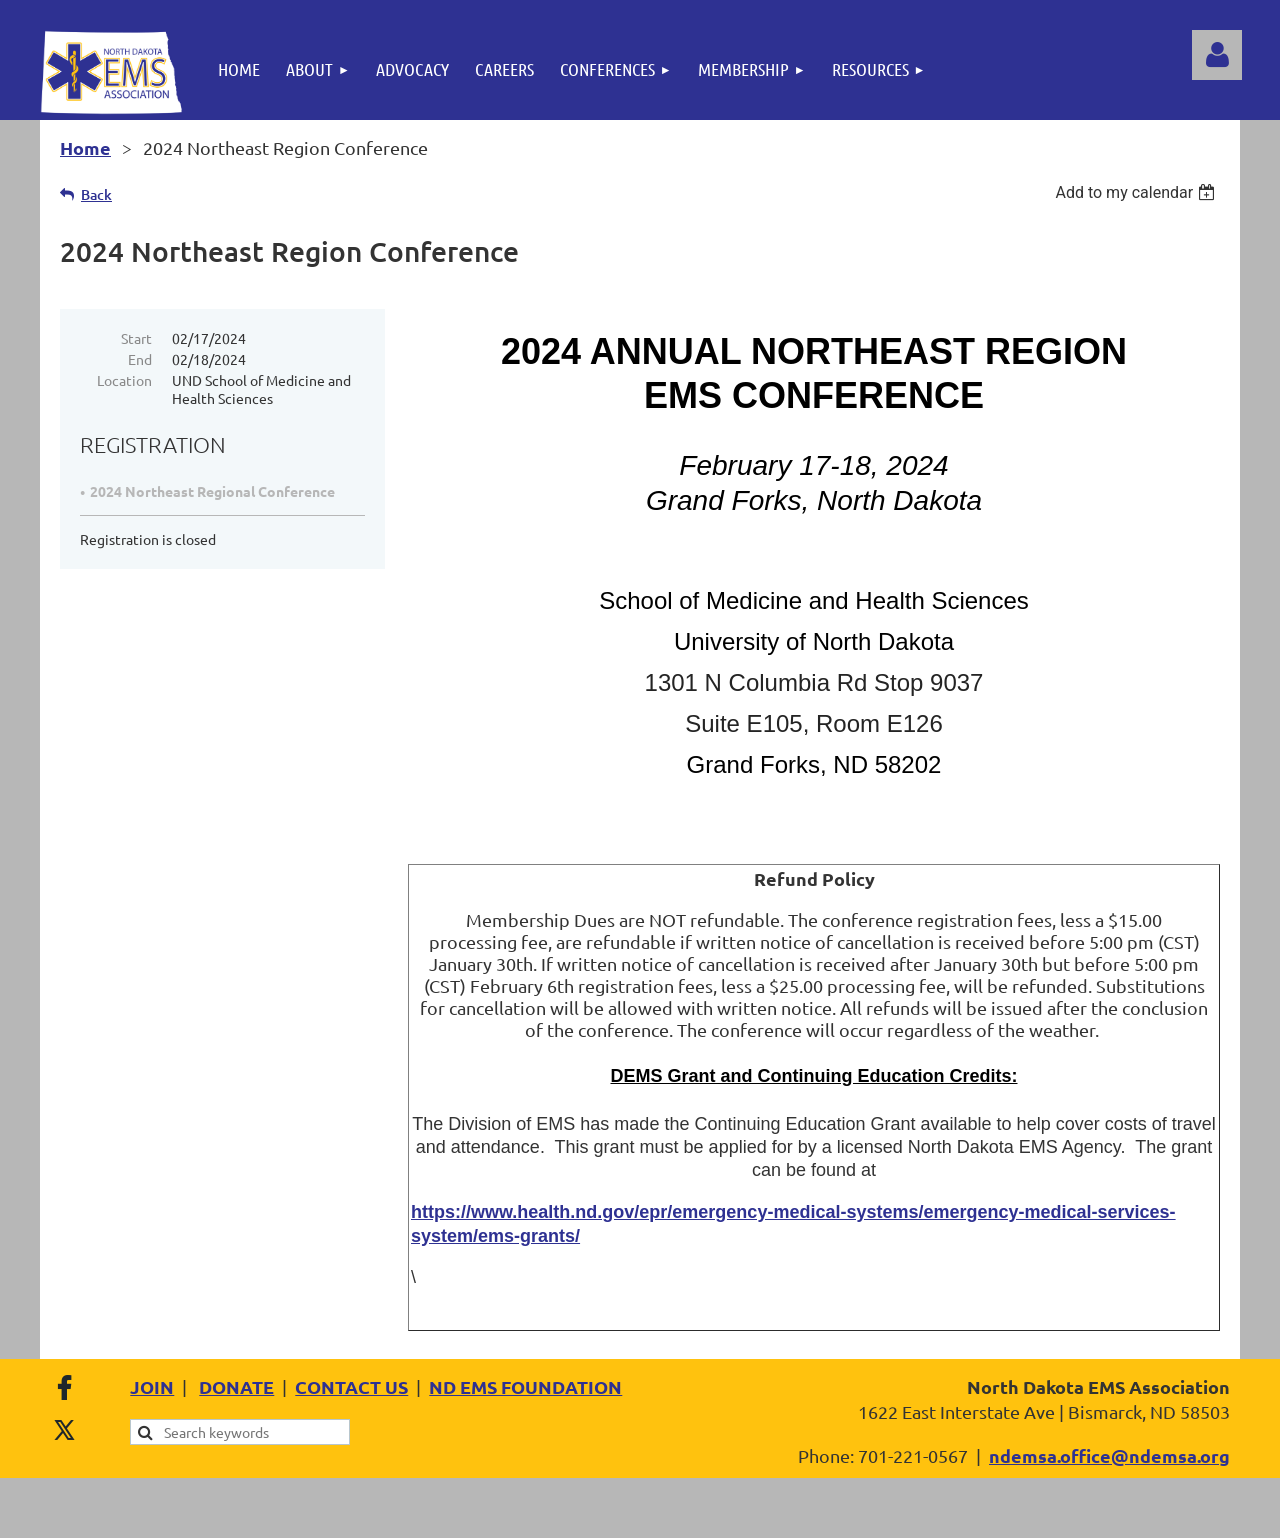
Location (124, 380)
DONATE (236, 1386)
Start (136, 338)
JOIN (152, 1386)
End (140, 359)
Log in (1217, 55)
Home (85, 147)
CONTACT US (351, 1386)
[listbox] (1137, 192)
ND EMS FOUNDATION (525, 1386)
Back (96, 194)
